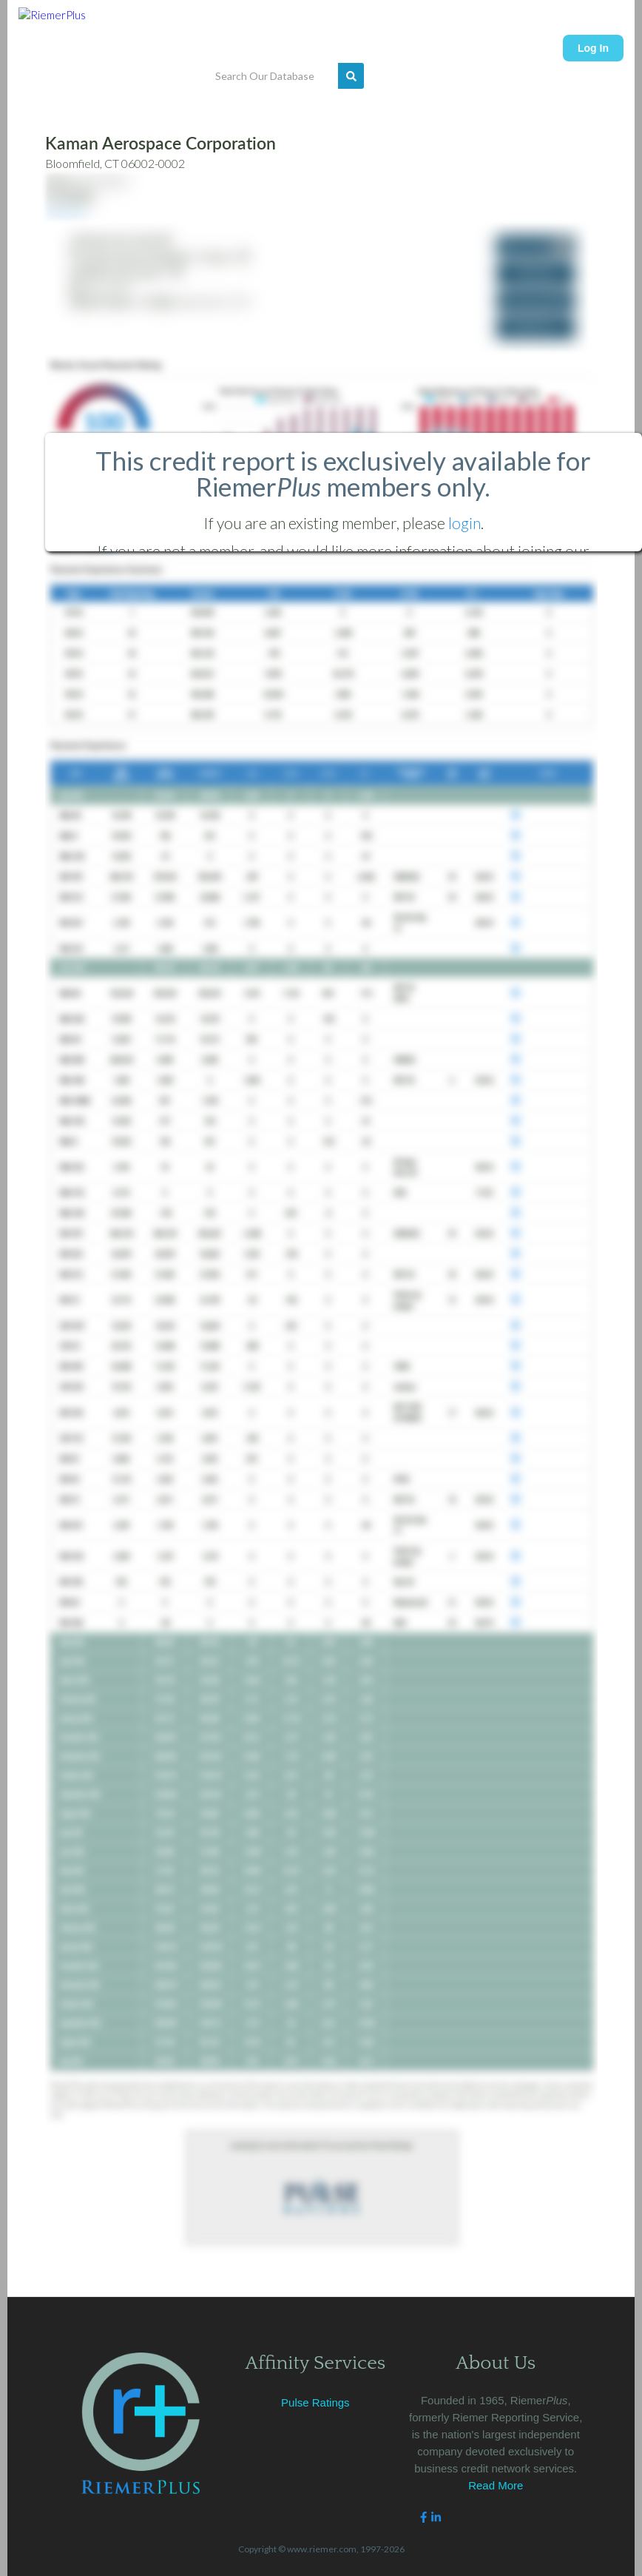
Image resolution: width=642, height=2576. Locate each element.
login (464, 523)
